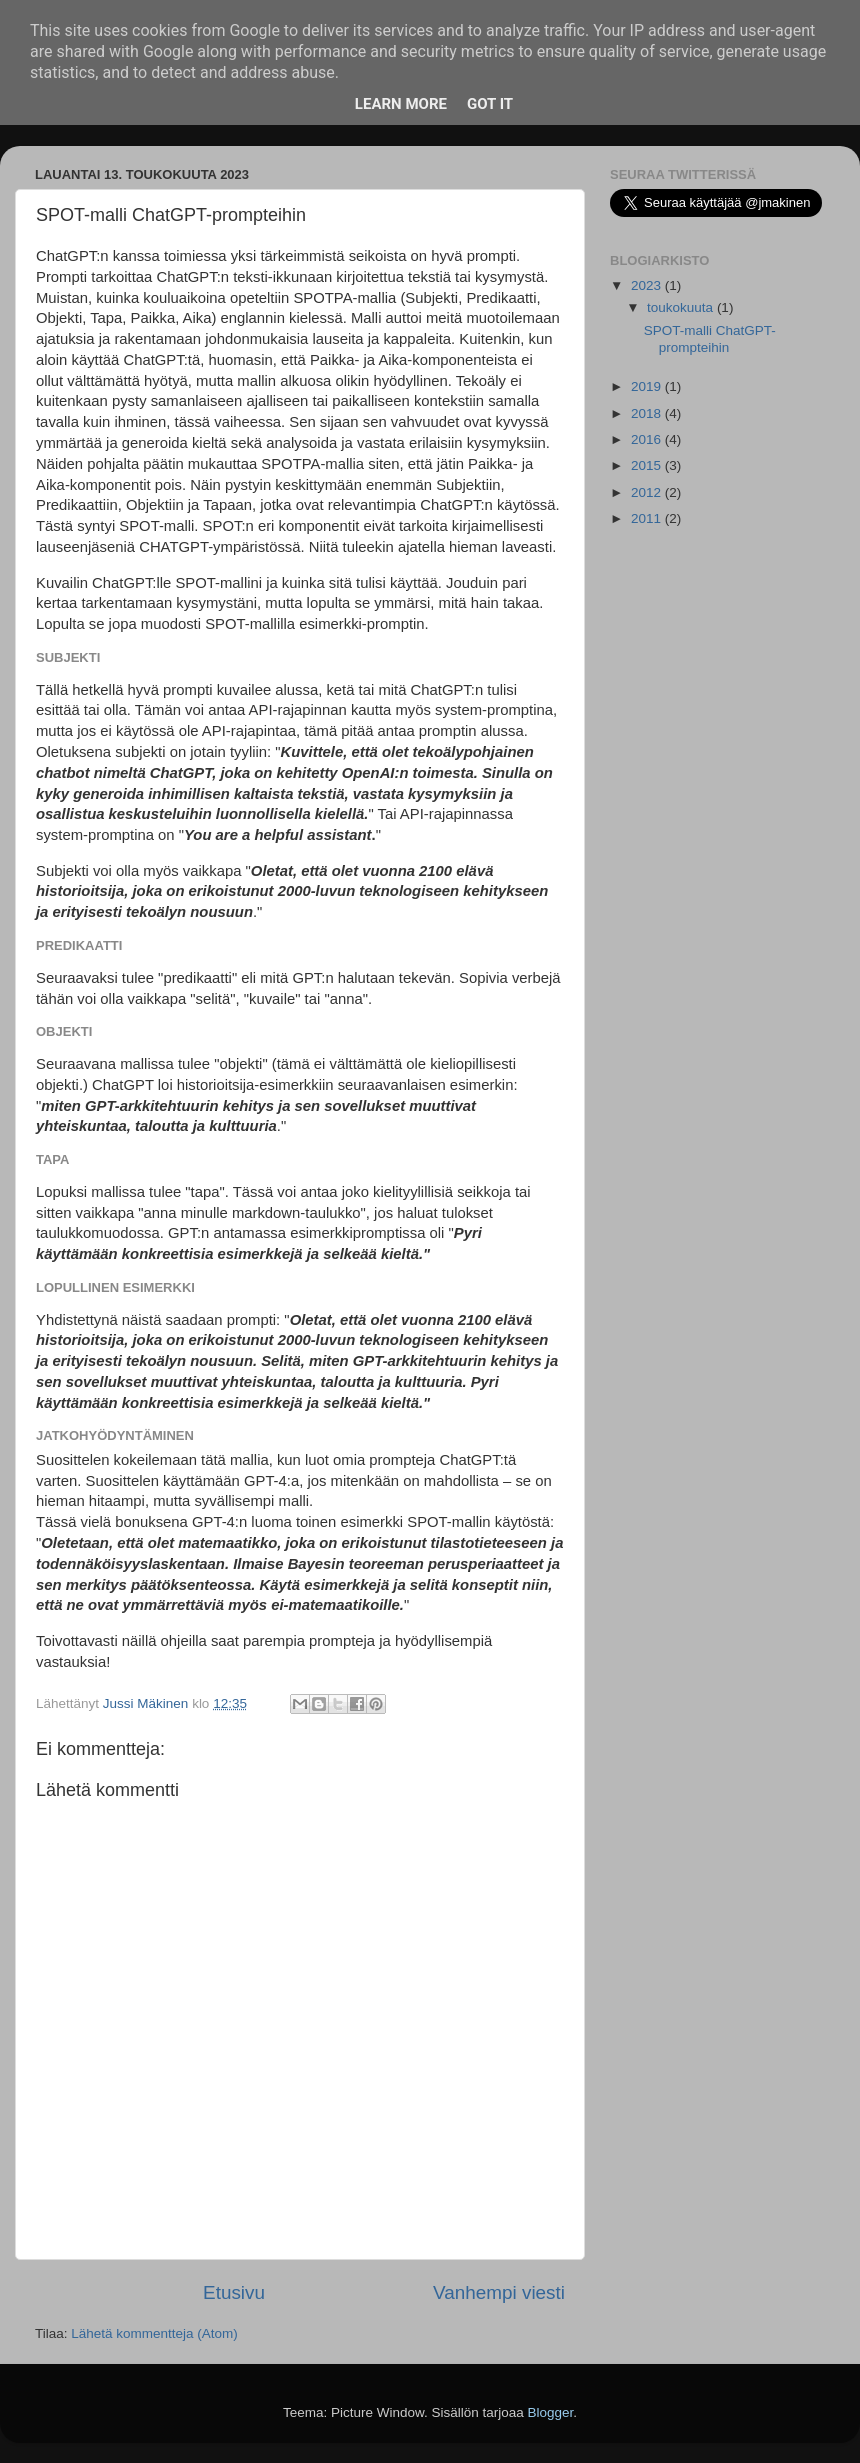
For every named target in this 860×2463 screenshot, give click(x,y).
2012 (648, 492)
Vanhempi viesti (499, 2292)
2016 (648, 439)
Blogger (551, 2412)
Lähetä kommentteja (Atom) (154, 2333)
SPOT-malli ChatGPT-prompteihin (710, 338)
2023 (648, 285)
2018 (648, 413)
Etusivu (234, 2292)
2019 (648, 386)
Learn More (401, 104)
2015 (648, 465)
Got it (490, 104)
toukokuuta (682, 307)
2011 (648, 518)
